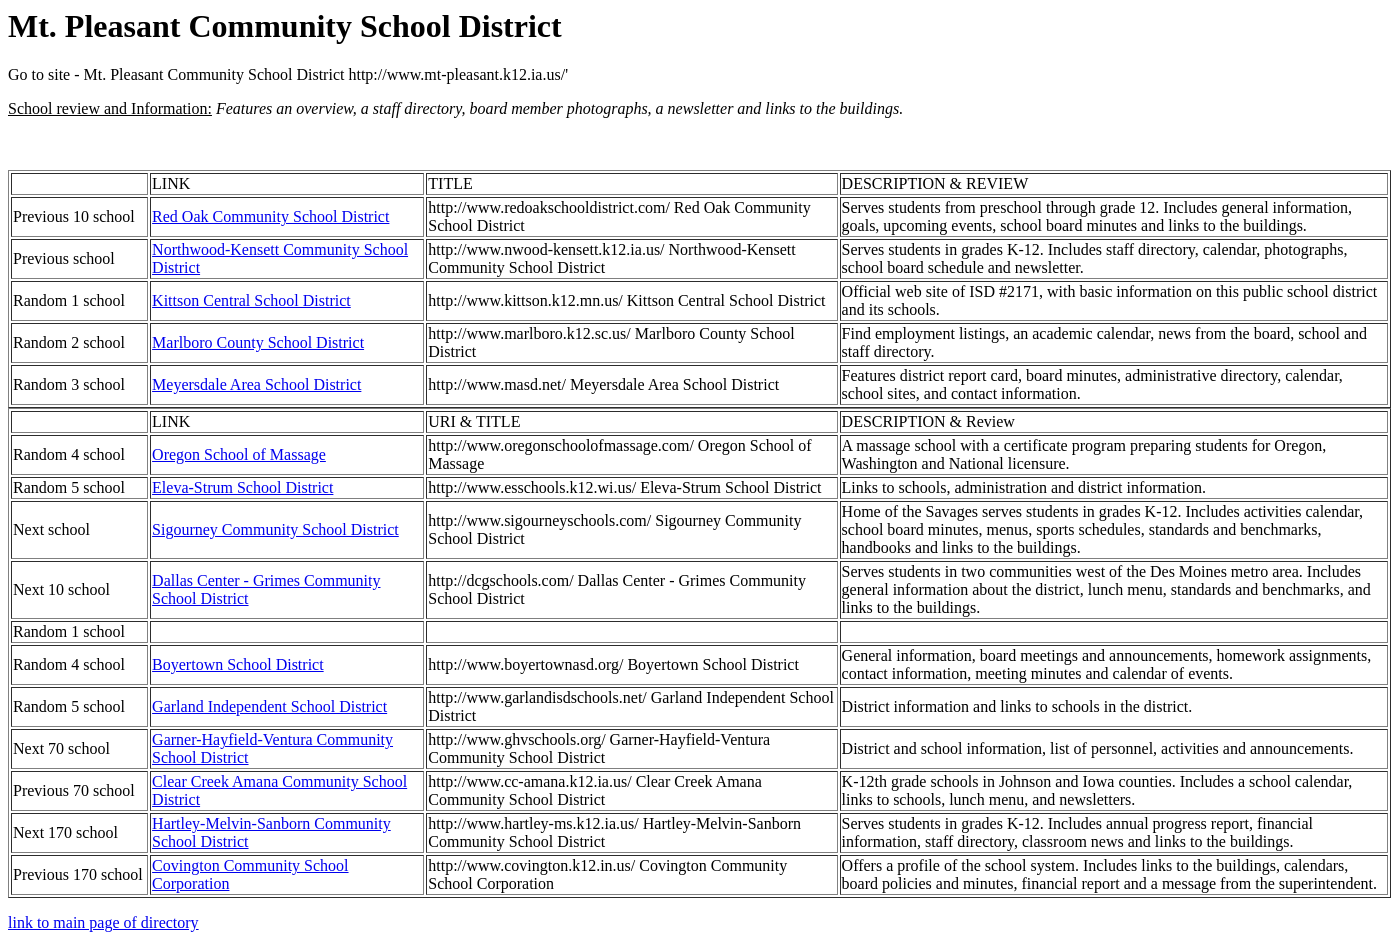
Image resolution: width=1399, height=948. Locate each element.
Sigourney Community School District (275, 529)
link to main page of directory (103, 922)
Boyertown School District (238, 664)
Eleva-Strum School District (242, 487)
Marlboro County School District (258, 342)
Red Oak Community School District (270, 216)
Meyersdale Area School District (256, 384)
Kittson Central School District (251, 300)
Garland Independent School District (269, 706)
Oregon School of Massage (239, 454)
